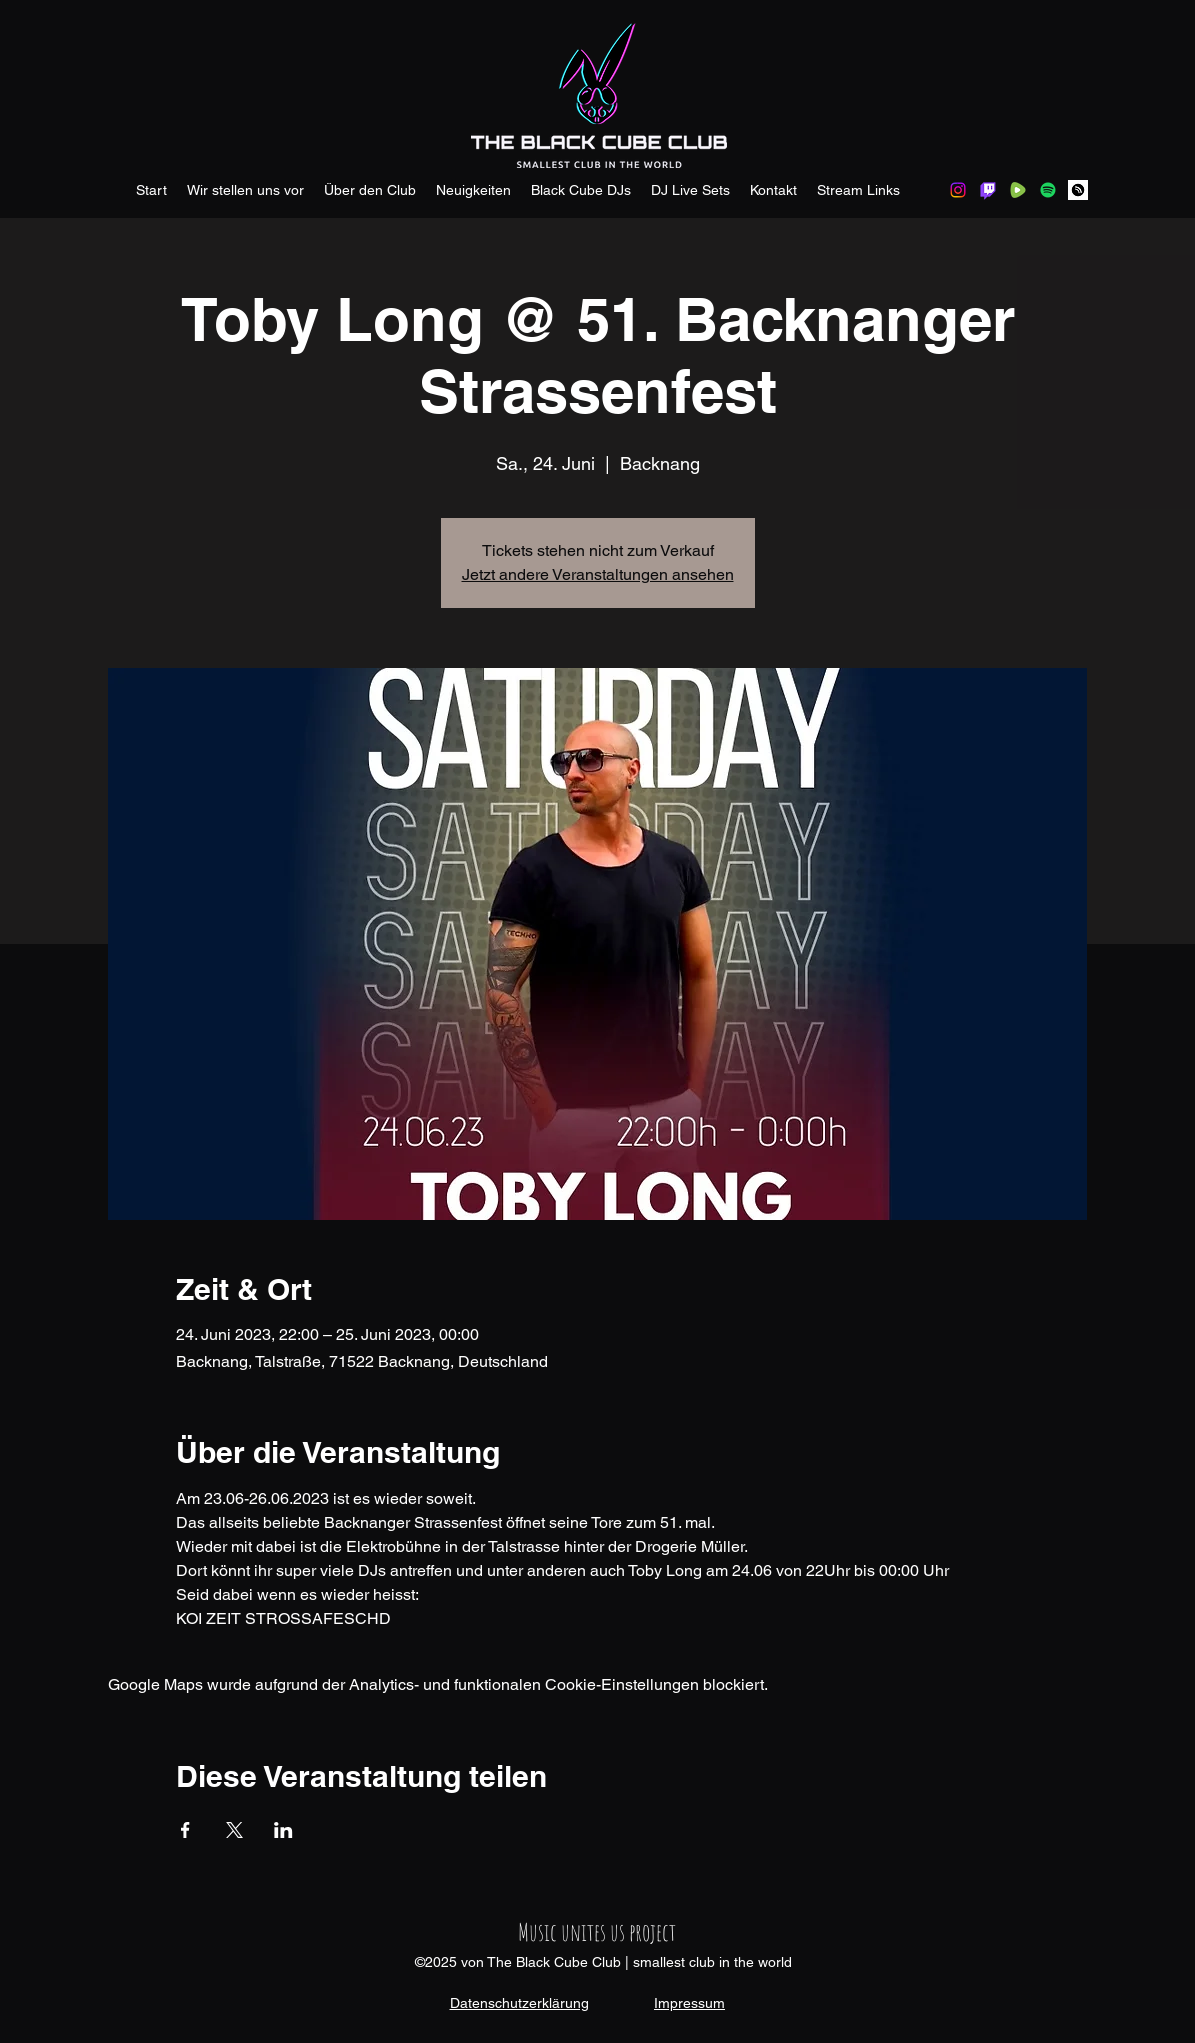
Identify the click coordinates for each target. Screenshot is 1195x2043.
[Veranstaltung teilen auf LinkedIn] (283, 1830)
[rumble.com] (1018, 190)
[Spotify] (1048, 190)
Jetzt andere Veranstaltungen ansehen (598, 574)
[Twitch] (988, 190)
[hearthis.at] (1078, 190)
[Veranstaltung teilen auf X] (234, 1830)
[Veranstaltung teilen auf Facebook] (185, 1830)
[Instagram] (958, 190)
